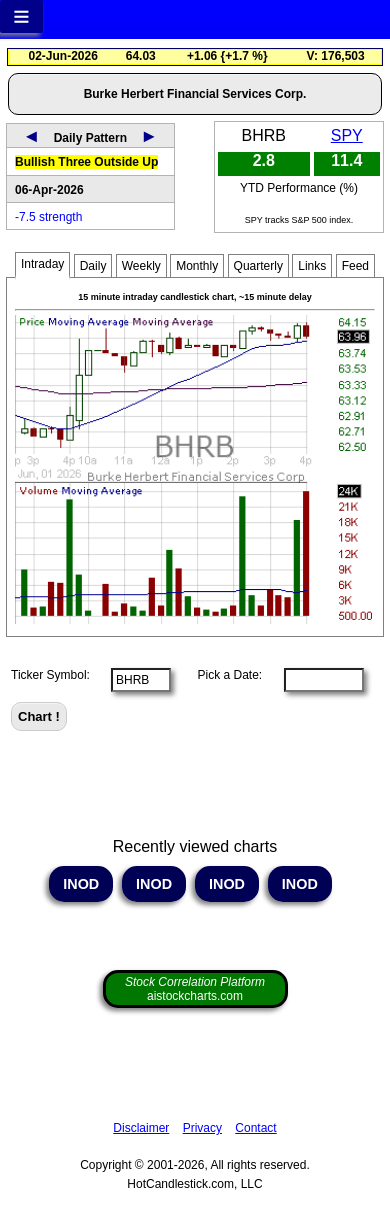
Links (312, 266)
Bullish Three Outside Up (86, 162)
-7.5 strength (48, 217)
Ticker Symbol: (50, 675)
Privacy (202, 1128)
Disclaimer (141, 1128)
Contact (255, 1128)
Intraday (42, 264)
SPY (347, 135)
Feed (355, 266)
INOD (81, 884)
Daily (93, 266)
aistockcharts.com (195, 989)
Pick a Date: (223, 675)
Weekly (141, 266)
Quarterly (258, 266)
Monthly (197, 266)
